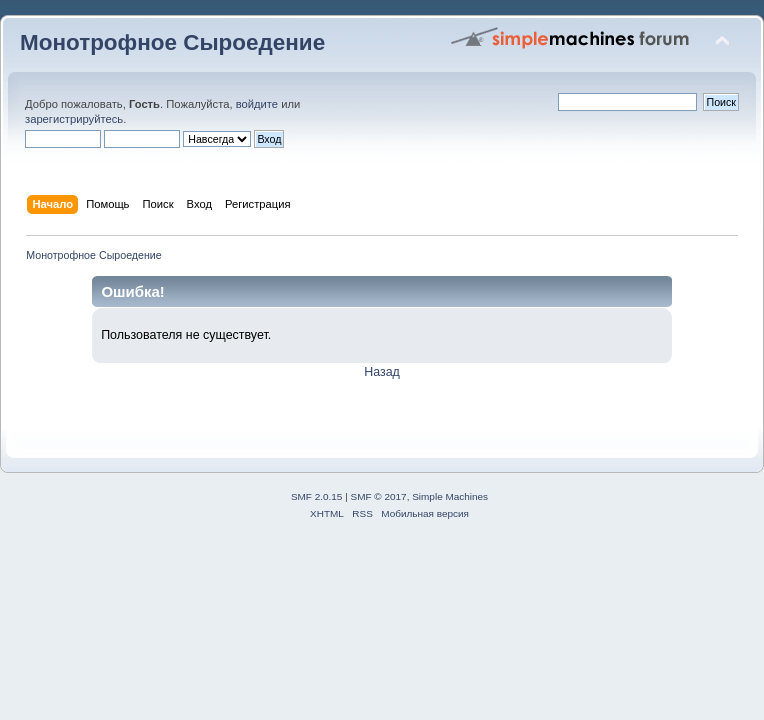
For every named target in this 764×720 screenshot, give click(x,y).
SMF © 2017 (379, 496)
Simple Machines (450, 496)
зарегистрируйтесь (74, 119)
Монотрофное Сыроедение (172, 42)
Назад (382, 372)
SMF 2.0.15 (317, 496)
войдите (257, 104)
